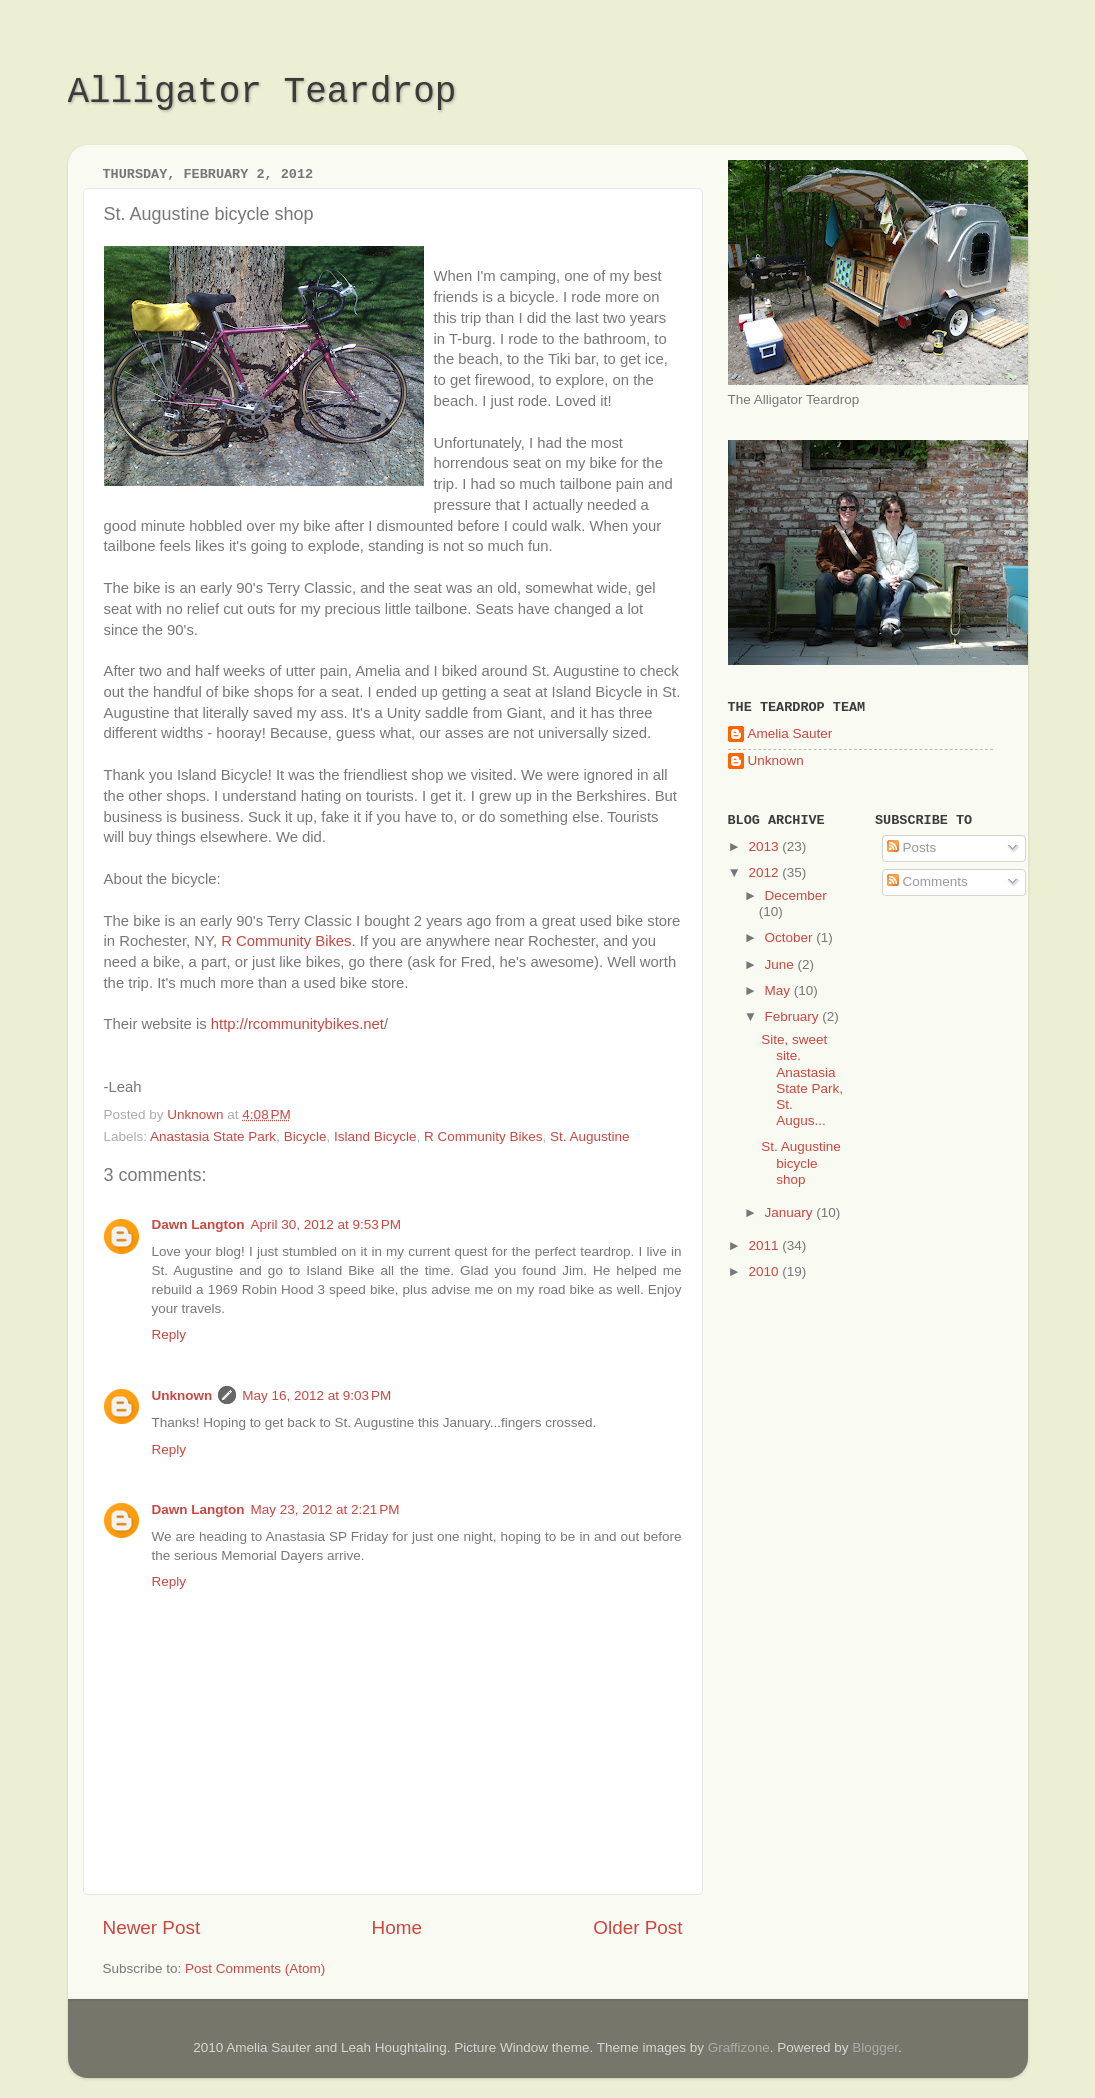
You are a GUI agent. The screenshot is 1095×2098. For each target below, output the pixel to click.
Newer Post (152, 1927)
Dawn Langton (198, 1224)
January (791, 1212)
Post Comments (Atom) (255, 1968)
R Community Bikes (483, 1136)
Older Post (637, 1927)
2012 (765, 872)
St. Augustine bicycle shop (801, 1162)
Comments (927, 881)
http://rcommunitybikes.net (297, 1024)
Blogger (875, 2047)
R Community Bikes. (288, 941)
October (791, 937)
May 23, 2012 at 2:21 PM (325, 1509)
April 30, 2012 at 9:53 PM (326, 1224)
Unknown (182, 1395)
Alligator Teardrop (262, 92)
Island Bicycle (375, 1136)
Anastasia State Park (213, 1136)
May (779, 990)
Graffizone (739, 2047)
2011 (765, 1245)
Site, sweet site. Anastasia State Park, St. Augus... (802, 1080)
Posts (912, 847)
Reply (169, 1334)
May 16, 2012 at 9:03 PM (316, 1395)
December (796, 895)
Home (397, 1927)
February (794, 1016)
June (781, 964)
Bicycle (305, 1136)
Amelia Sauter (790, 733)
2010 (765, 1271)
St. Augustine (590, 1136)
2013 (765, 846)
